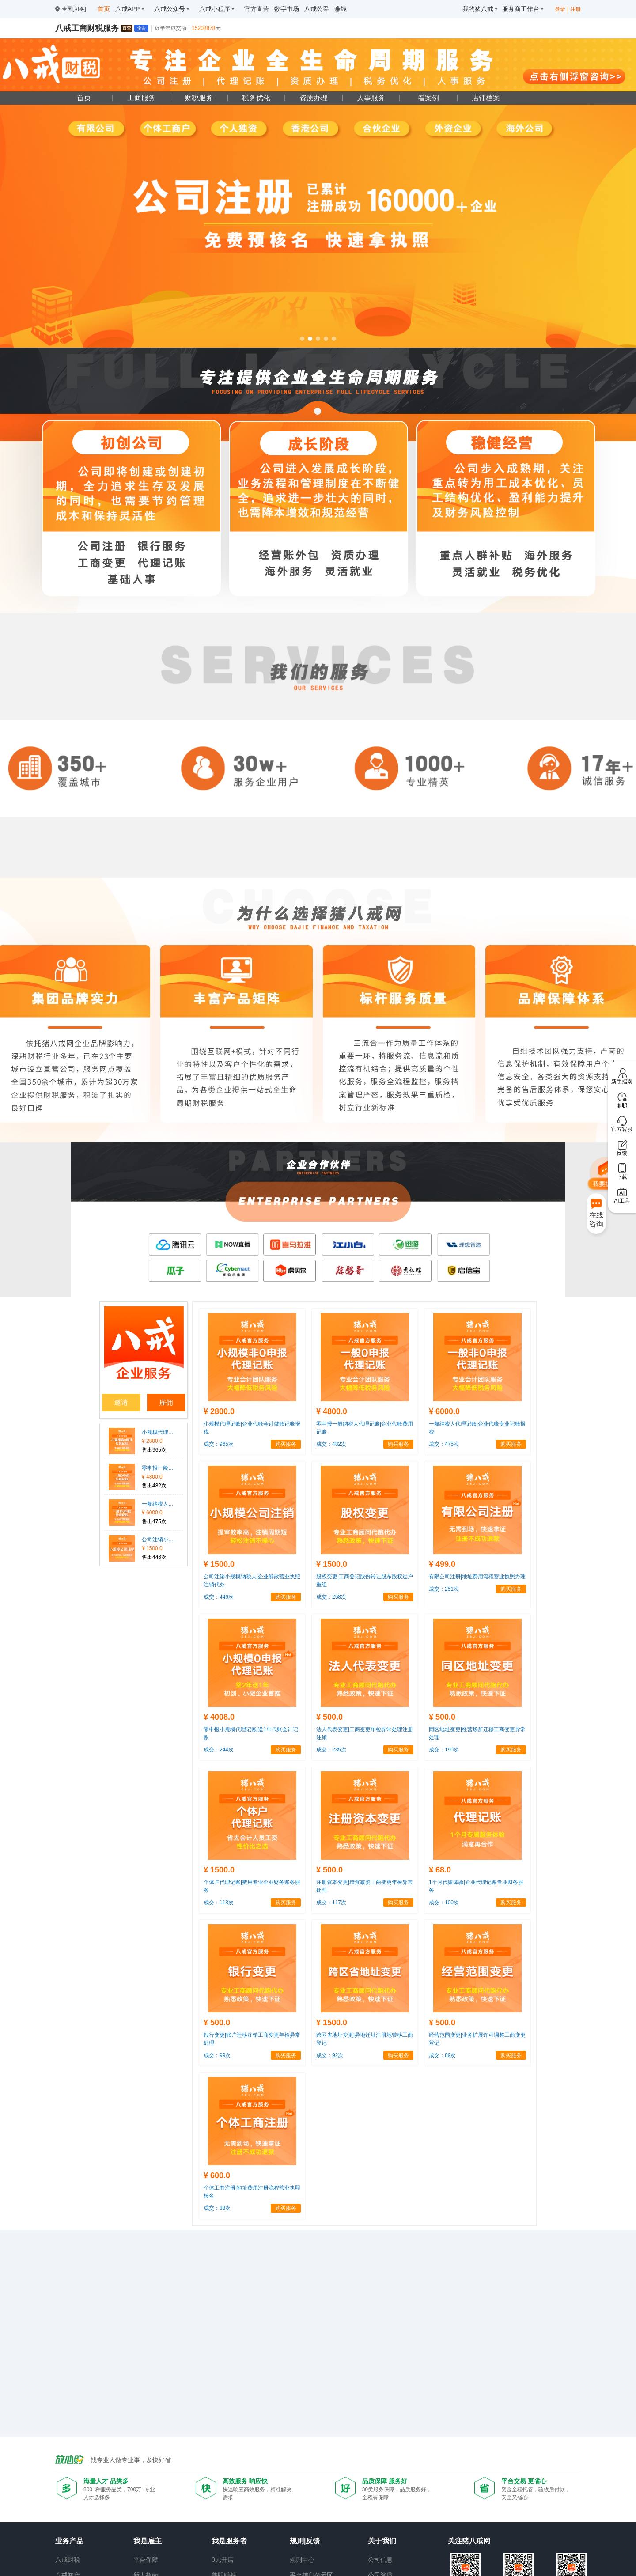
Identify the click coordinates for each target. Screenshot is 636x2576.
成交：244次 (219, 1750)
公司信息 (380, 2559)
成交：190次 (444, 1750)
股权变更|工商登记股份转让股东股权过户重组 (364, 1581)
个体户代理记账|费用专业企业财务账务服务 (252, 1886)
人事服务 (371, 98)
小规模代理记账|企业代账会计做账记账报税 (158, 1432)
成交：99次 (217, 2055)
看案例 (428, 98)
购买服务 (285, 1444)
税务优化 (256, 98)
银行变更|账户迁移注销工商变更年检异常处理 (252, 2039)
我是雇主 (147, 2541)
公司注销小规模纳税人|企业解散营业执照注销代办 (158, 1539)
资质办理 (313, 98)
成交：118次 (219, 1902)
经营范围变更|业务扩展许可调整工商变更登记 (477, 2039)
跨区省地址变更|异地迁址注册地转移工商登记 (364, 2039)
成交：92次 (329, 2055)
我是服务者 (229, 2541)
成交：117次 (331, 1902)
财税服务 (199, 98)
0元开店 (223, 2559)
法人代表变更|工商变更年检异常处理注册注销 (364, 1733)
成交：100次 (444, 1902)
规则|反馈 (305, 2541)
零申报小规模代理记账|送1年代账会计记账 (251, 1733)
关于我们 (382, 2541)
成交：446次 (219, 1597)
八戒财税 (67, 2559)
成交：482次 (331, 1444)
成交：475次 (444, 1444)
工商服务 (141, 98)
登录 (560, 9)
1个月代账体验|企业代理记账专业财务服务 (476, 1886)
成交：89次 (442, 2055)
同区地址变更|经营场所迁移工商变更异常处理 (477, 1733)
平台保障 (145, 2559)
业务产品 (69, 2541)
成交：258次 (331, 1597)
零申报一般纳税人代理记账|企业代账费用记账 (158, 1468)
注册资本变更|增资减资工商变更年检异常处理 (364, 1886)
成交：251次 (444, 1589)
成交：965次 (219, 1444)
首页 (84, 98)
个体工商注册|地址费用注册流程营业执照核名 (252, 2192)
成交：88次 (217, 2208)
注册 (575, 9)
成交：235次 (331, 1750)
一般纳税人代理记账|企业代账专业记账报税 (158, 1503)
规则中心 (302, 2559)
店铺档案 (486, 98)
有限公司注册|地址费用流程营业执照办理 (477, 1577)
